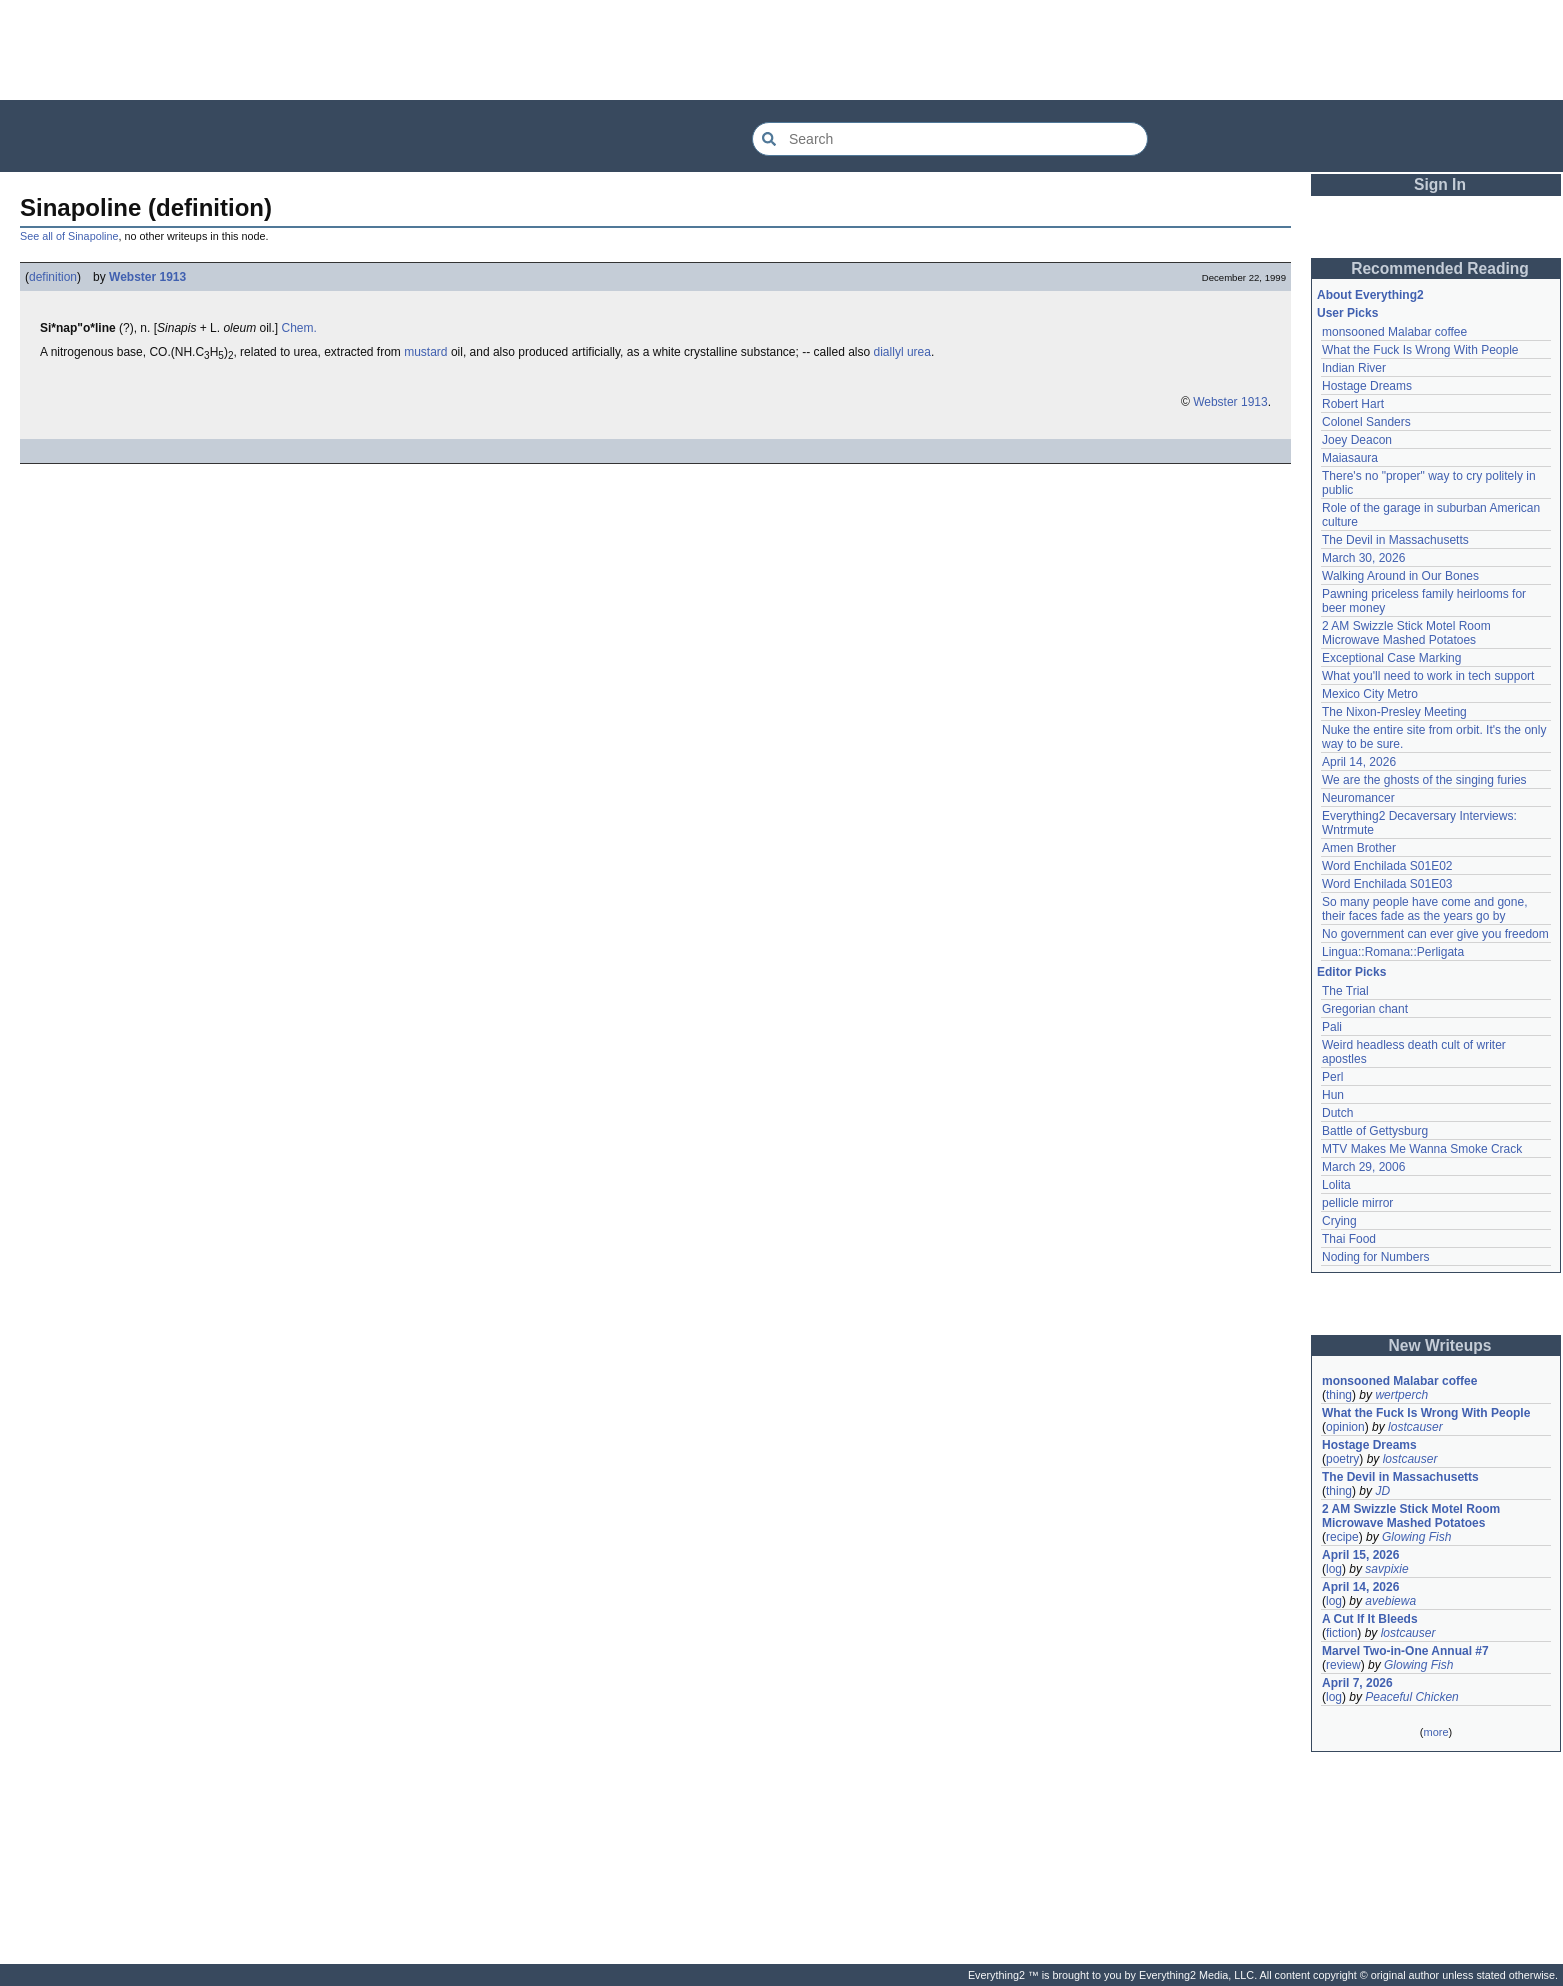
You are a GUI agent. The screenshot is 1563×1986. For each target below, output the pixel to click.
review (1343, 1665)
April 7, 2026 (1357, 1683)
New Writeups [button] (1440, 1345)
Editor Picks (1351, 972)
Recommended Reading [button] (1440, 268)
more (1435, 1732)
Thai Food (1349, 1239)
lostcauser (1415, 1427)
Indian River (1354, 368)
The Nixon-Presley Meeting (1394, 712)
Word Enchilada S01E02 (1387, 866)
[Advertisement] (782, 50)
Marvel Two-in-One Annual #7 (1405, 1651)
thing (1339, 1395)
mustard (425, 352)
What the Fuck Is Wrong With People (1420, 350)
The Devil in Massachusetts (1395, 540)
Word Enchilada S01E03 (1387, 884)
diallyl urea (902, 352)
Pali (1332, 1027)
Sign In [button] (1440, 184)
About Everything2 (1370, 295)
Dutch (1337, 1113)
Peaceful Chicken (1411, 1697)
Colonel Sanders (1366, 422)
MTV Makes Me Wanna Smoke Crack (1422, 1149)
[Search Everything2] (950, 139)
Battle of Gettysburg (1375, 1131)
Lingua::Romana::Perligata (1393, 952)
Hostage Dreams (1367, 386)
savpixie (1386, 1569)
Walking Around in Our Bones (1400, 576)
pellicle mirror (1357, 1203)
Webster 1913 (147, 277)
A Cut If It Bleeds (1370, 1619)
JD (1382, 1491)
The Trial (1345, 991)
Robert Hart (1353, 404)
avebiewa (1390, 1601)
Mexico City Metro (1370, 694)
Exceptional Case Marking (1391, 658)
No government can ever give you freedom (1435, 934)
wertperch (1401, 1395)
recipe (1342, 1537)
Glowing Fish (1416, 1537)
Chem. (298, 328)
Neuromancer (1358, 798)
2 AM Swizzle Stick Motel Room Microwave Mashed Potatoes (1406, 633)
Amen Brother (1359, 848)
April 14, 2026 (1359, 762)
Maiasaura (1350, 458)
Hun (1333, 1095)
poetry (1342, 1459)
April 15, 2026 (1360, 1555)
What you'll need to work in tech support (1428, 676)
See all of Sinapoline (69, 236)
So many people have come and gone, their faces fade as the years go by (1424, 909)
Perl (1332, 1077)
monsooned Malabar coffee (1394, 332)
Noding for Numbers (1375, 1257)
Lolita (1336, 1185)
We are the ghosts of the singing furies (1424, 780)
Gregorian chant (1365, 1009)
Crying (1339, 1221)
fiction (1341, 1633)
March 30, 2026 (1363, 558)
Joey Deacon (1357, 440)
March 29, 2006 (1363, 1167)
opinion (1345, 1427)
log (1334, 1569)
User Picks (1347, 313)
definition (53, 277)
